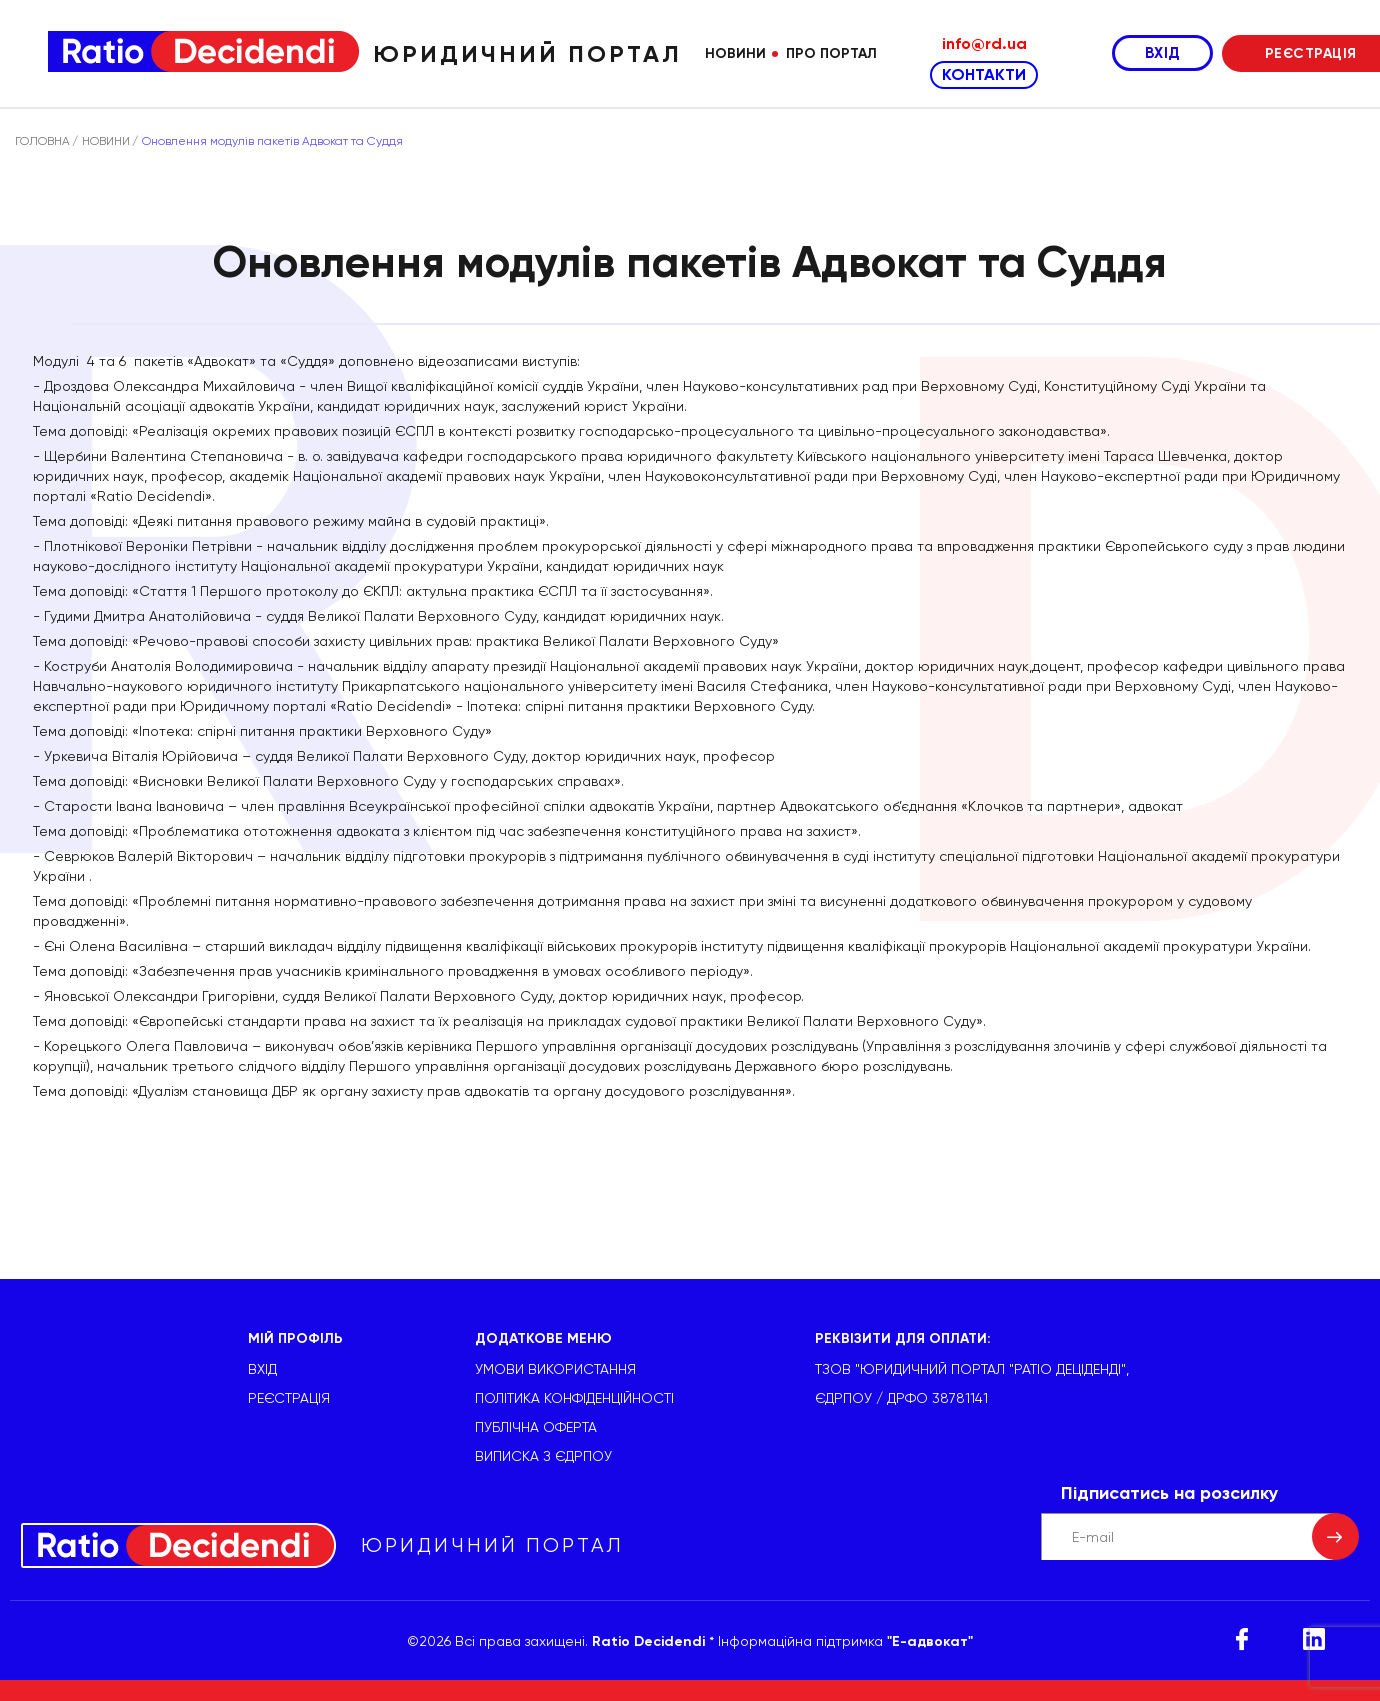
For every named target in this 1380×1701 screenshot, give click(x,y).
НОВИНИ (106, 141)
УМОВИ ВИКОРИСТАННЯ (555, 1369)
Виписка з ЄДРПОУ (543, 1456)
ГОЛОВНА (42, 141)
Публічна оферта (536, 1427)
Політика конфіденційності (574, 1398)
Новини (735, 53)
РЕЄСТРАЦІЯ (289, 1398)
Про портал (831, 53)
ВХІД (1162, 53)
